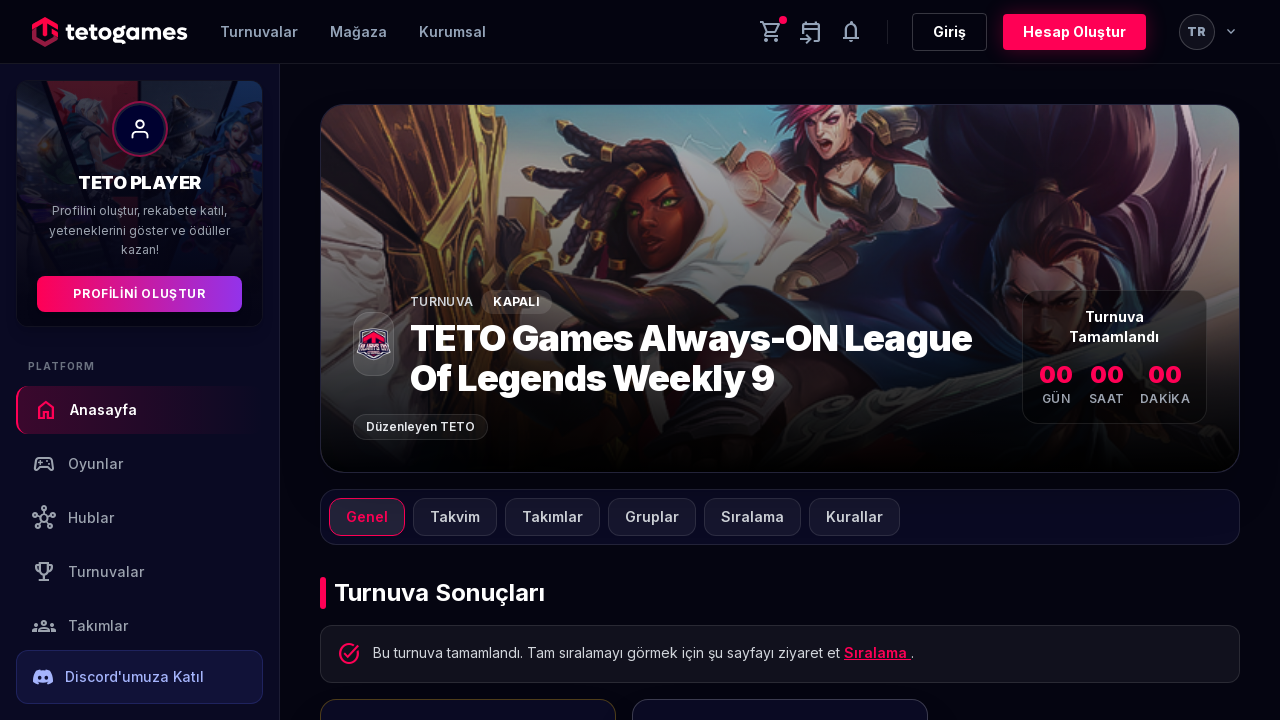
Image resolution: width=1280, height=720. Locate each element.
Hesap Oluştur (1074, 31)
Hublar (73, 518)
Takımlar (80, 626)
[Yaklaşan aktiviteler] (811, 32)
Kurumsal (452, 31)
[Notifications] (851, 32)
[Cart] (771, 32)
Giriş (949, 31)
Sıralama (752, 516)
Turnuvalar (259, 31)
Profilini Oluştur (139, 293)
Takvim (455, 516)
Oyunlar (77, 464)
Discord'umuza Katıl (118, 677)
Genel (367, 516)
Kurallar (854, 516)
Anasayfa (85, 410)
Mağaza (358, 31)
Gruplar (652, 516)
